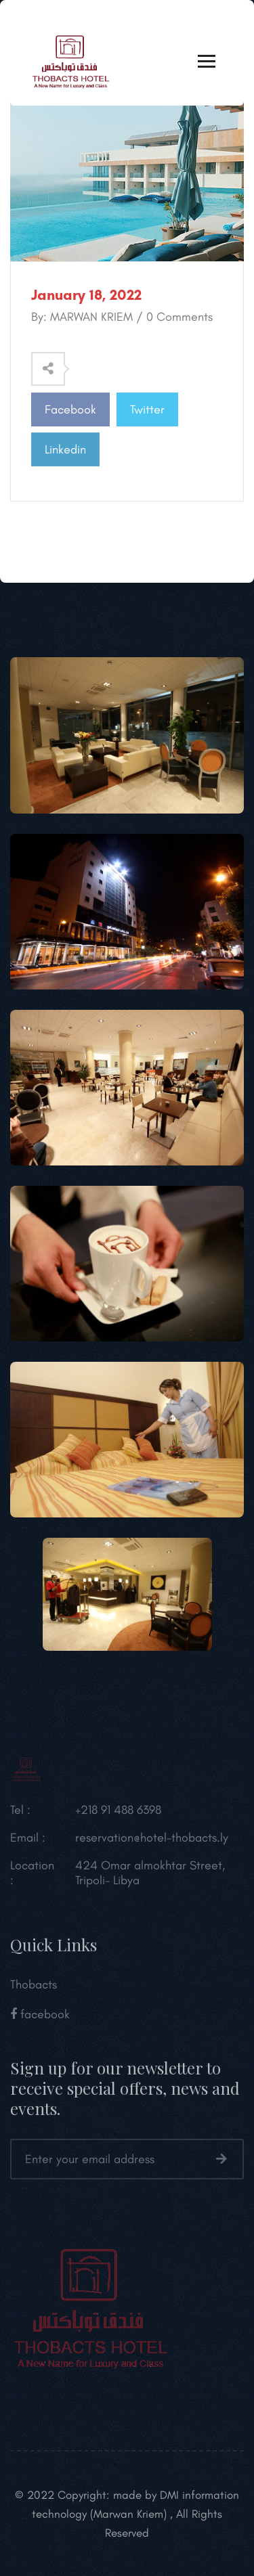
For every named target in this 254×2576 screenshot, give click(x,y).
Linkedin (65, 449)
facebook (40, 2020)
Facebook (70, 409)
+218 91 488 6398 (118, 1815)
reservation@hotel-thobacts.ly (151, 1843)
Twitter (147, 409)
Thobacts (33, 1990)
